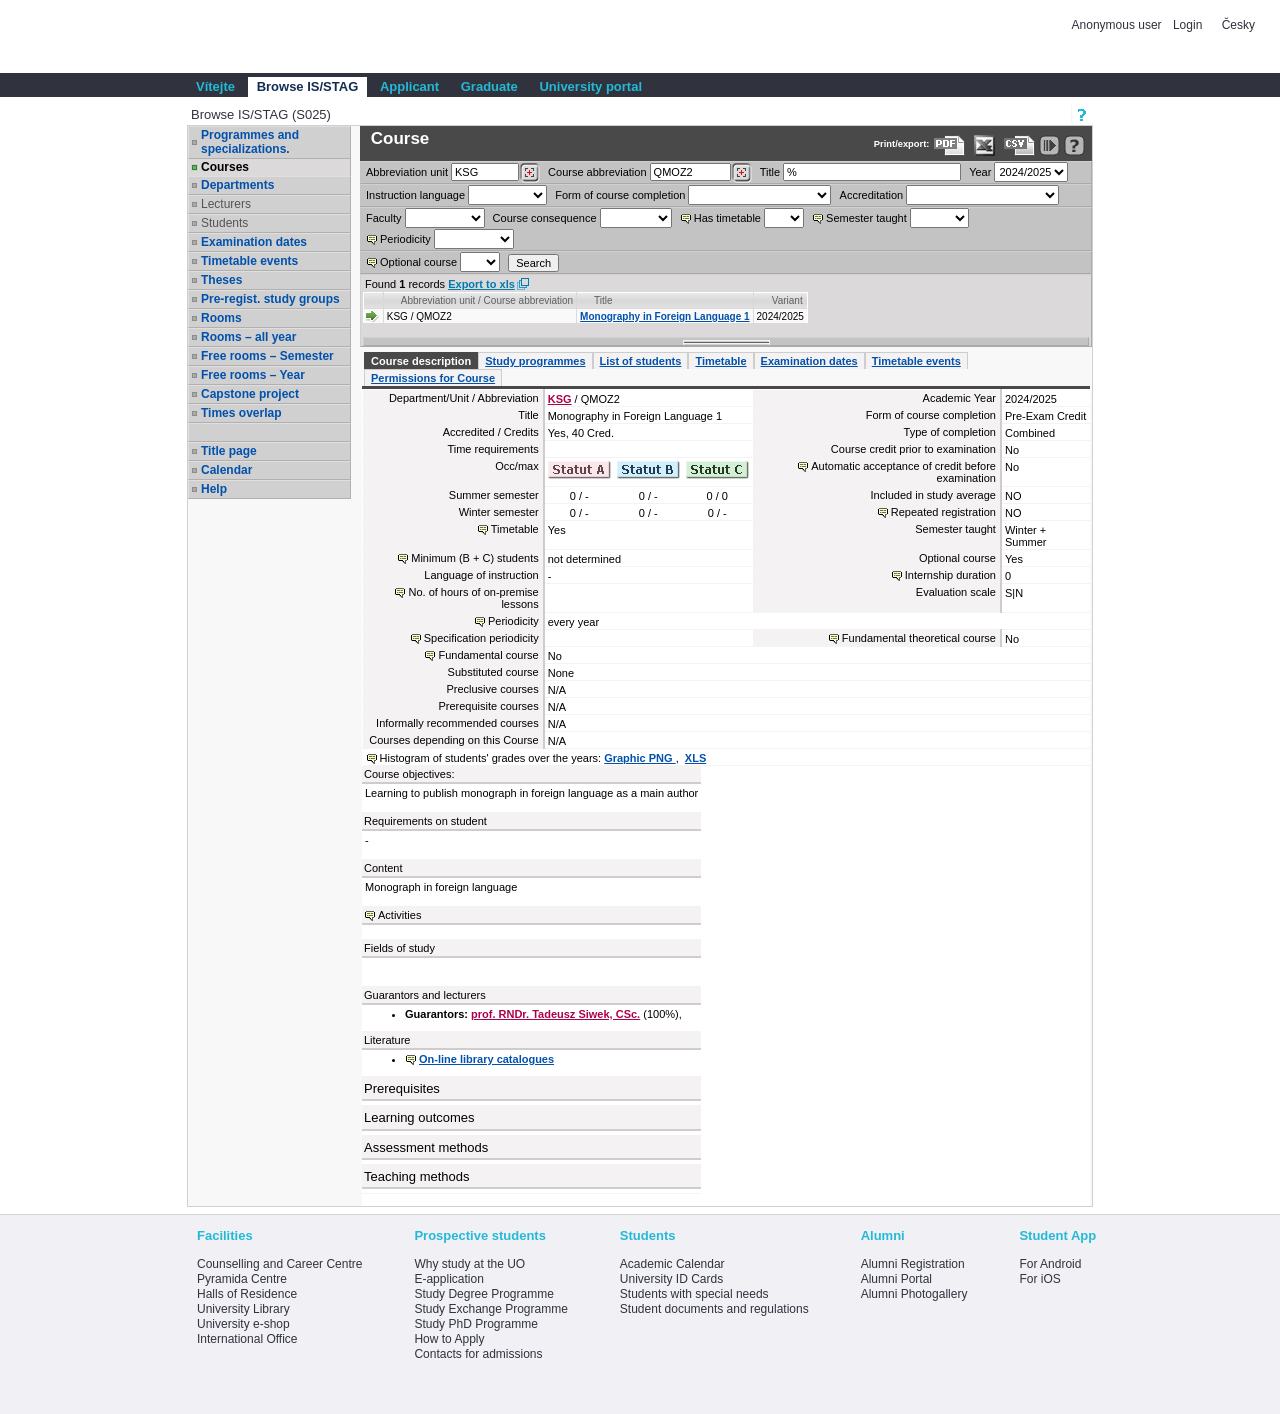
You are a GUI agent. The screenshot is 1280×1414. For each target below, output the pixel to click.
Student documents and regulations (714, 1309)
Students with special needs (694, 1294)
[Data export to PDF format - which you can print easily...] (949, 145)
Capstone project (250, 394)
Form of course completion (620, 195)
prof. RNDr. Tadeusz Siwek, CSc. (555, 1014)
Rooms (221, 318)
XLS (695, 758)
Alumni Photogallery (914, 1294)
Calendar (226, 470)
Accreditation (872, 195)
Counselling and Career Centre (279, 1264)
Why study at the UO (469, 1264)
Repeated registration (943, 512)
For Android (1050, 1264)
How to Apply (449, 1339)
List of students (641, 361)
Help (214, 489)
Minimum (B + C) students (474, 558)
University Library (243, 1309)
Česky (1238, 25)
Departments (237, 185)
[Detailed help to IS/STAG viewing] (1074, 145)
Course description (421, 361)
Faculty (383, 218)
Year (980, 172)
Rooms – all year (248, 337)
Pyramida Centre (242, 1279)
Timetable (720, 361)
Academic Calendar (672, 1264)
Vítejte (215, 86)
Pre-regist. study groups (270, 299)
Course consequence (545, 218)
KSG (560, 399)
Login (1187, 25)
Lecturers (226, 204)
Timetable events (249, 261)
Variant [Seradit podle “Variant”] (787, 300)
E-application (448, 1279)
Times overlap (241, 413)
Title (770, 172)
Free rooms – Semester (267, 356)
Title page (229, 451)
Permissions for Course (433, 378)
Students (224, 223)
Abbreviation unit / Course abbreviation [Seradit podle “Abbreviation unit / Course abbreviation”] (487, 300)
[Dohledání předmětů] (741, 173)
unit (407, 172)
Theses (221, 280)
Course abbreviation (597, 172)
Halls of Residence (247, 1294)
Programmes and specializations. (250, 142)
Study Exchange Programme (490, 1309)
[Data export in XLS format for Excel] (984, 145)
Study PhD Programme (475, 1324)
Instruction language (415, 195)
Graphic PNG (640, 758)
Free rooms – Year (253, 375)
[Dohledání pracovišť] (529, 173)
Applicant (409, 86)
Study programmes (535, 361)
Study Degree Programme (483, 1294)
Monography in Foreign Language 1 (664, 316)
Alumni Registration (913, 1264)
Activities (399, 915)
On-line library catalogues (486, 1059)
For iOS (1039, 1279)
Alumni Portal (896, 1279)
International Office (247, 1339)
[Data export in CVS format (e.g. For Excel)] (1019, 145)
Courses (225, 167)
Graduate (489, 86)
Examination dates (254, 242)
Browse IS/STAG (308, 86)
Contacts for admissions (478, 1354)
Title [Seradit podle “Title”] (603, 300)
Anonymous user (1118, 25)
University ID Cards (671, 1279)
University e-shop (243, 1324)
